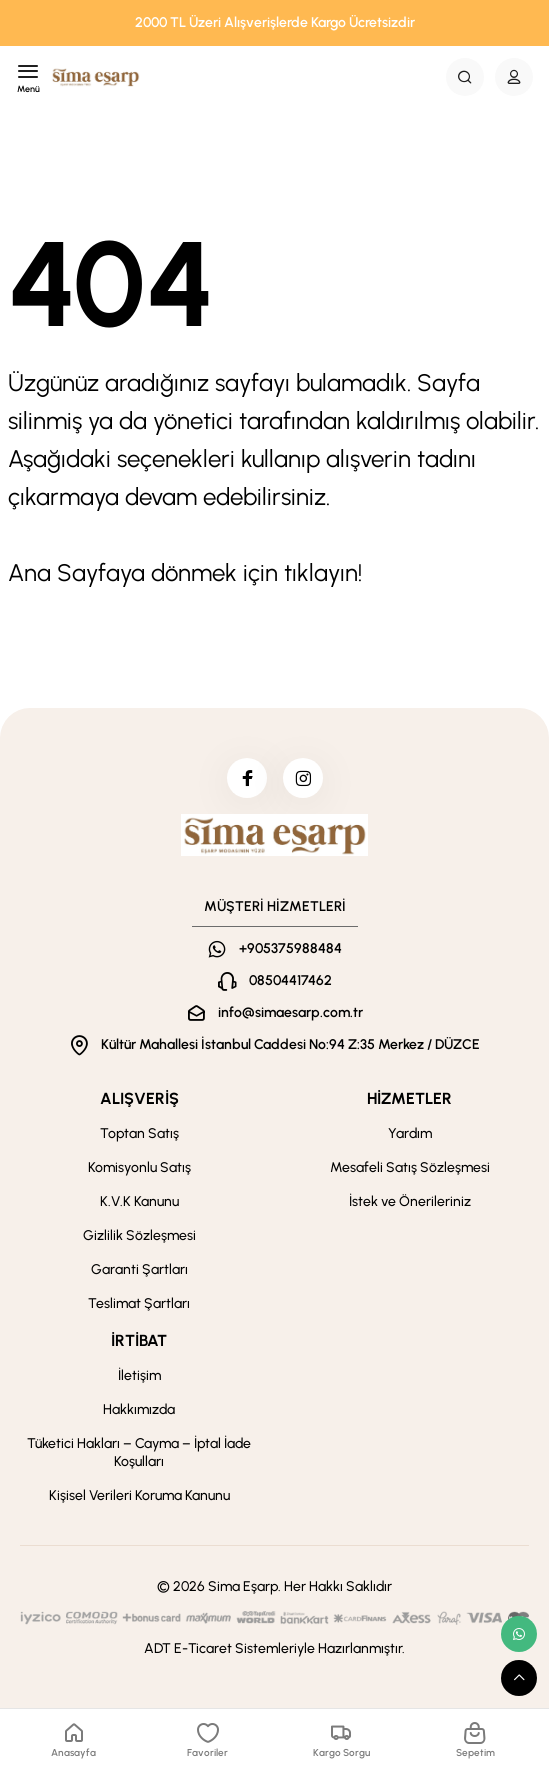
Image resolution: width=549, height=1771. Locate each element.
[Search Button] (465, 77)
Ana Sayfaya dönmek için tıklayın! (185, 572)
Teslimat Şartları (139, 1303)
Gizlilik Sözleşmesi (139, 1235)
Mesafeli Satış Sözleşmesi (410, 1167)
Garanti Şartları (139, 1269)
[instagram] (303, 778)
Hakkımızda (139, 1409)
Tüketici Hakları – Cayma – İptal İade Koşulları (139, 1452)
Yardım (410, 1133)
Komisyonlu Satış (139, 1167)
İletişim (139, 1375)
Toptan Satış (139, 1133)
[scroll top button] (519, 1678)
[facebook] (247, 778)
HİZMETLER (409, 1098)
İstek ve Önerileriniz (410, 1201)
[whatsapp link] (519, 1634)
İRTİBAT (139, 1340)
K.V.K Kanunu (139, 1201)
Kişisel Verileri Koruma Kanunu (139, 1495)
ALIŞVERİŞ (139, 1098)
